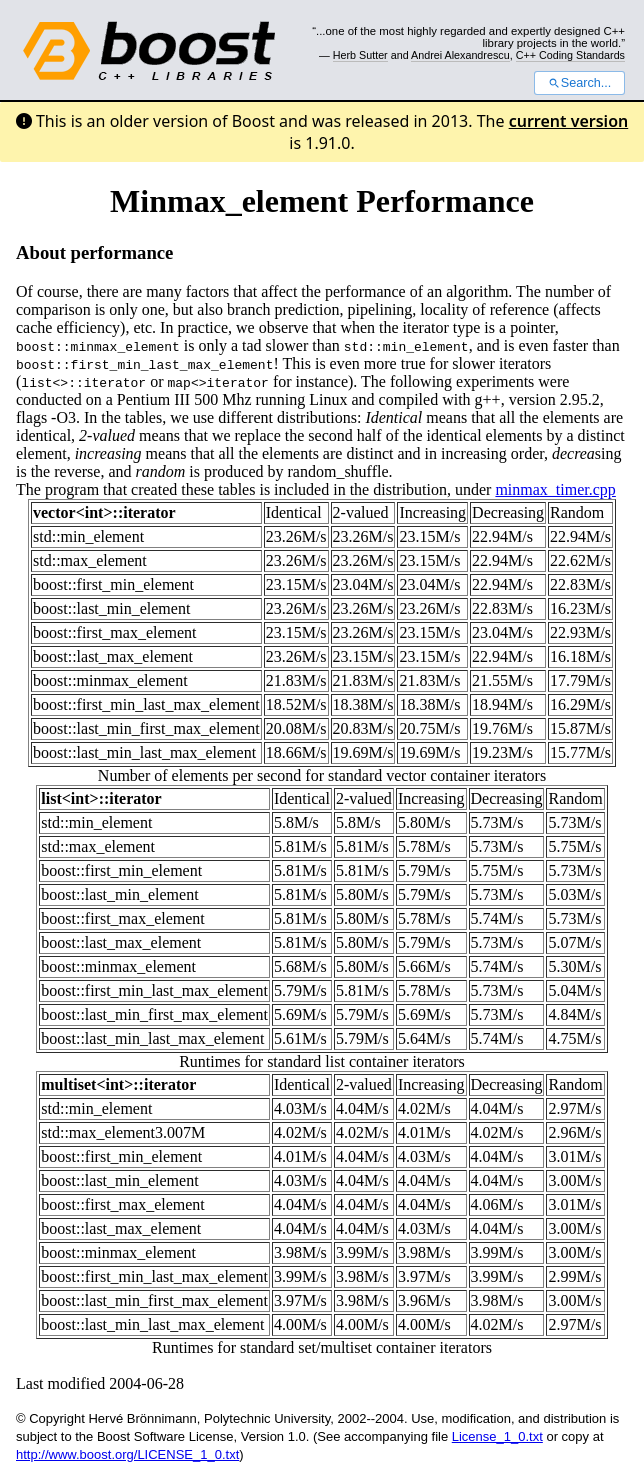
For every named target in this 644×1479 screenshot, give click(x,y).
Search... (579, 83)
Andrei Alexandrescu (460, 55)
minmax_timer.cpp (555, 489)
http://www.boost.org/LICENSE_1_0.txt (127, 1454)
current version (569, 121)
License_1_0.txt (497, 1436)
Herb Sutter (360, 55)
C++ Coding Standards (570, 55)
